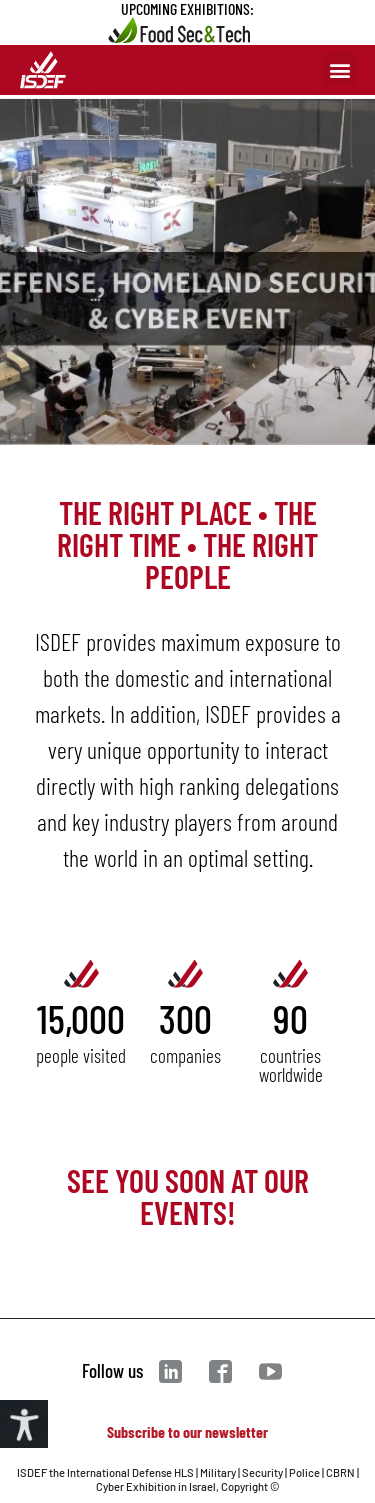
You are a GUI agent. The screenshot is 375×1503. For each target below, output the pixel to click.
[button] (339, 69)
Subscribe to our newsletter (187, 1431)
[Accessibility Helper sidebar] (24, 1424)
